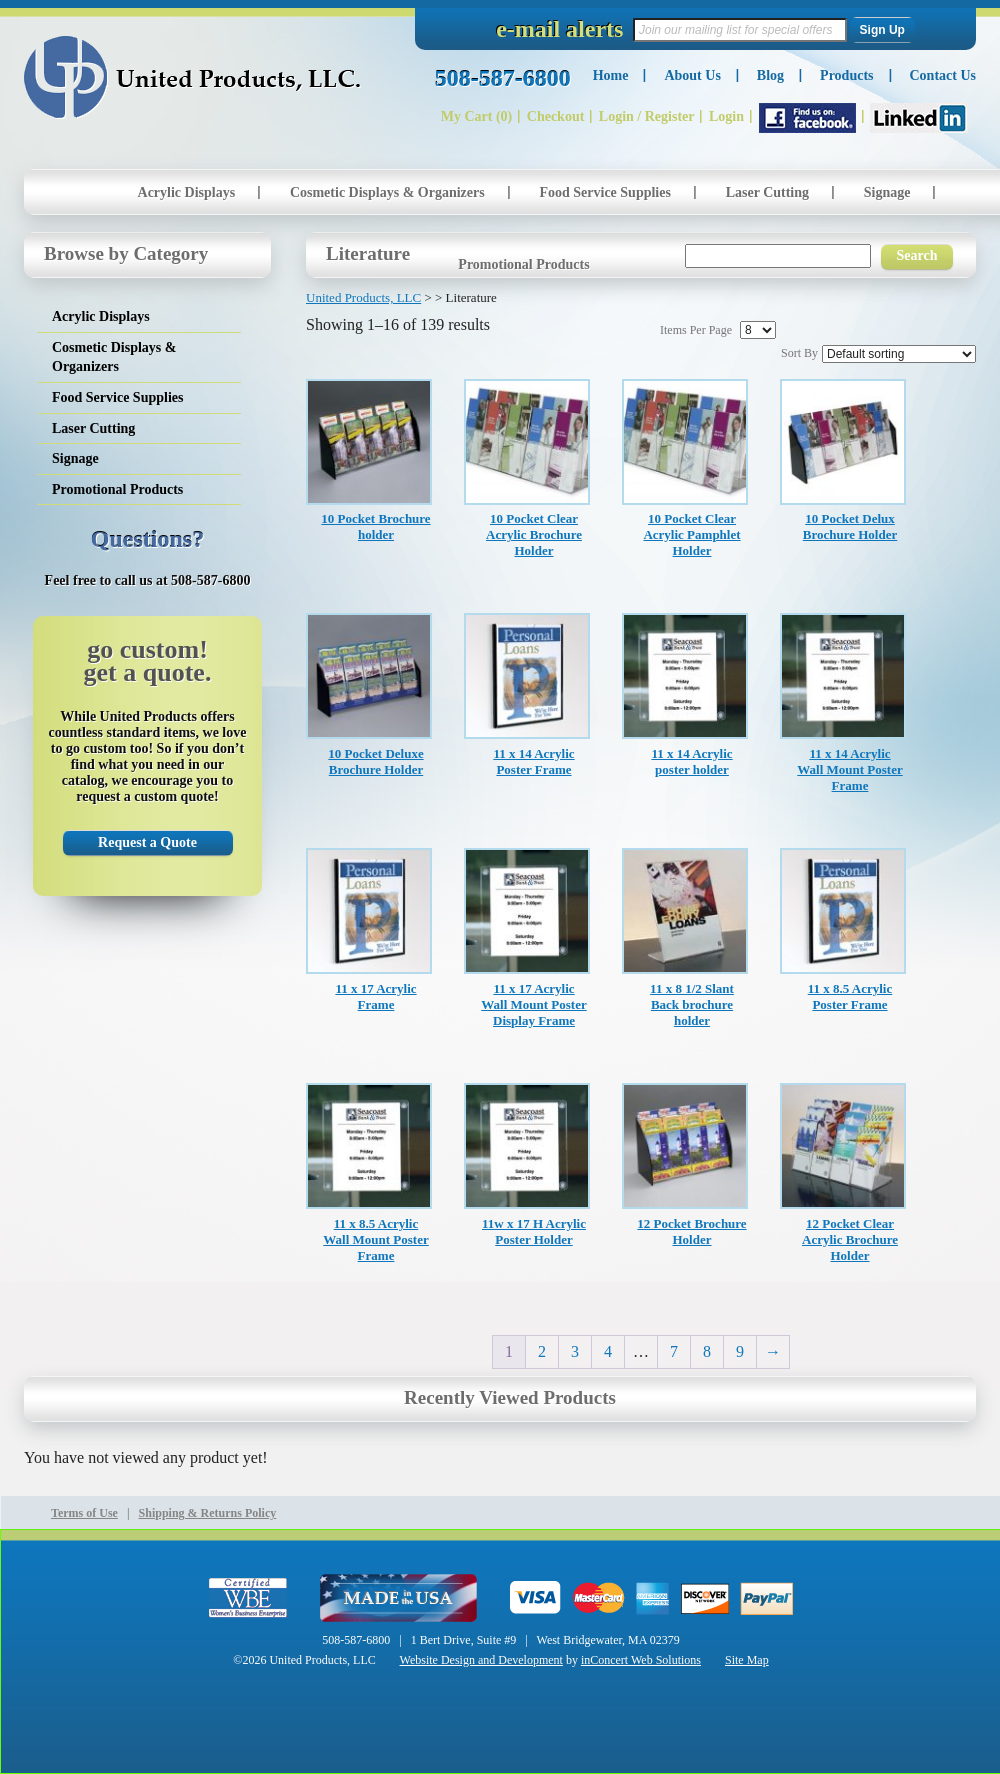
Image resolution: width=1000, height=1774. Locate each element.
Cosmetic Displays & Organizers (387, 192)
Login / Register (647, 116)
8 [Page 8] (707, 1351)
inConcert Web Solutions (641, 1660)
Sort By (799, 353)
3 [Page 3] (575, 1351)
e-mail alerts (559, 29)
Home (611, 75)
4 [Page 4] (608, 1351)
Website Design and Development (481, 1660)
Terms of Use (84, 1513)
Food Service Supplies (604, 192)
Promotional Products (523, 264)
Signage (887, 192)
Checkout (556, 116)
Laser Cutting (767, 192)
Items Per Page (696, 330)
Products (846, 75)
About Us (692, 75)
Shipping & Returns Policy (208, 1513)
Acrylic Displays (187, 192)
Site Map (747, 1660)
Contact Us (943, 75)
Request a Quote (147, 842)
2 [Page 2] (542, 1351)
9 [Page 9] (740, 1351)
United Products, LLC (192, 77)
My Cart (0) (477, 116)
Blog (770, 75)
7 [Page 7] (674, 1351)
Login (726, 116)
